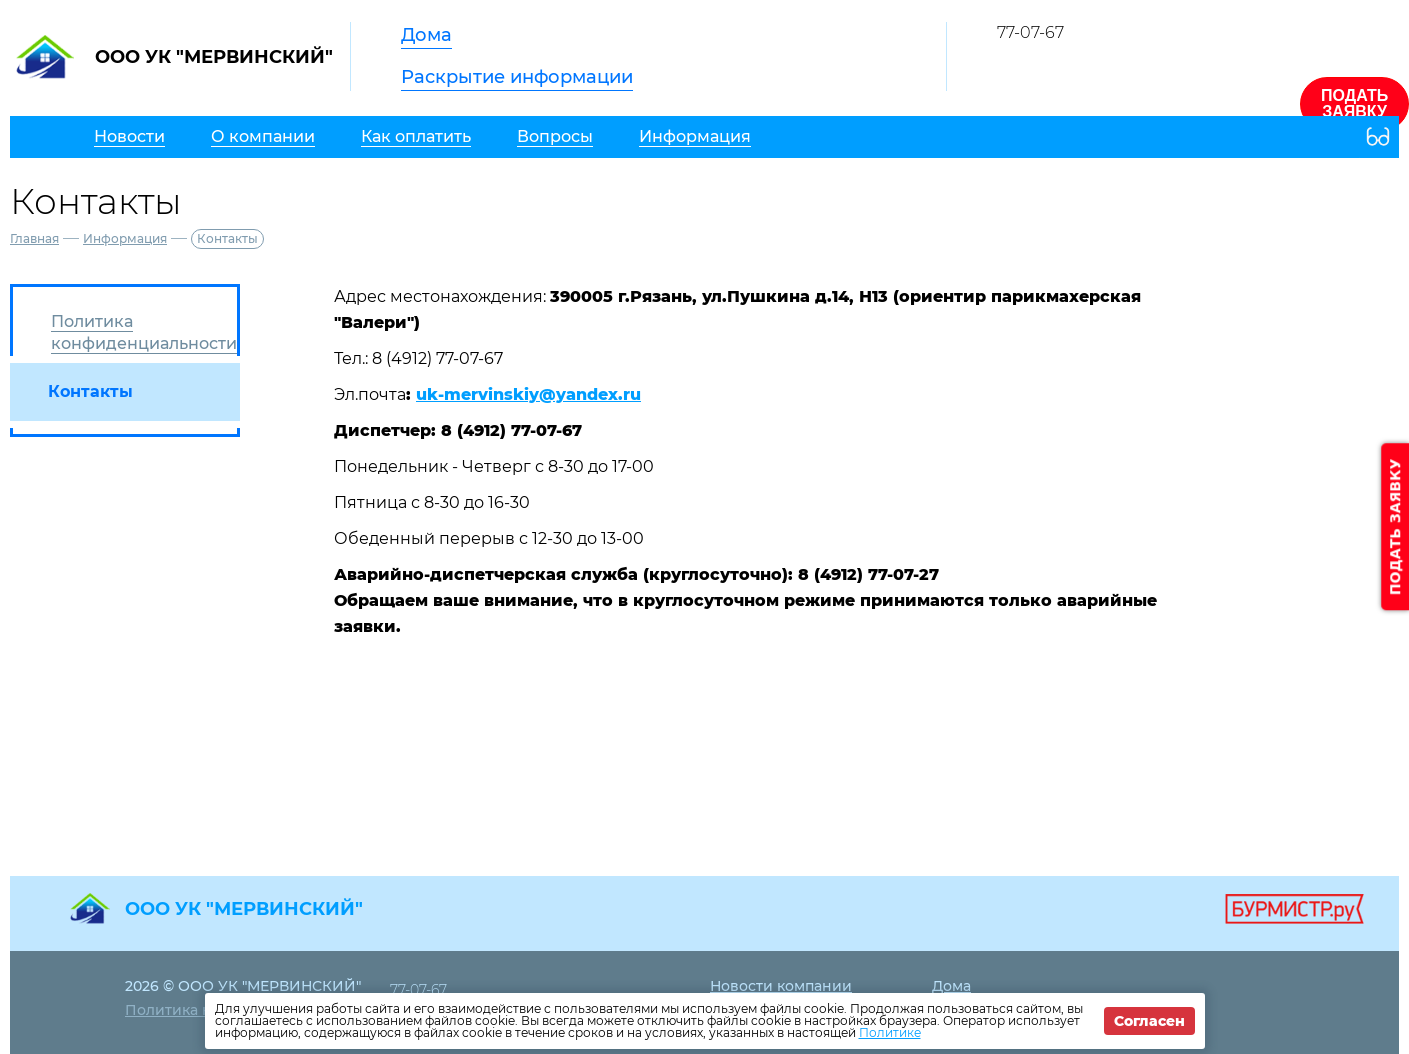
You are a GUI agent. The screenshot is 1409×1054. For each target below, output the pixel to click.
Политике (890, 1032)
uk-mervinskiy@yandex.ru (528, 394)
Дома (426, 35)
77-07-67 (1030, 32)
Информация (125, 238)
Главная (34, 238)
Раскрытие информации (517, 77)
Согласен (1149, 1021)
